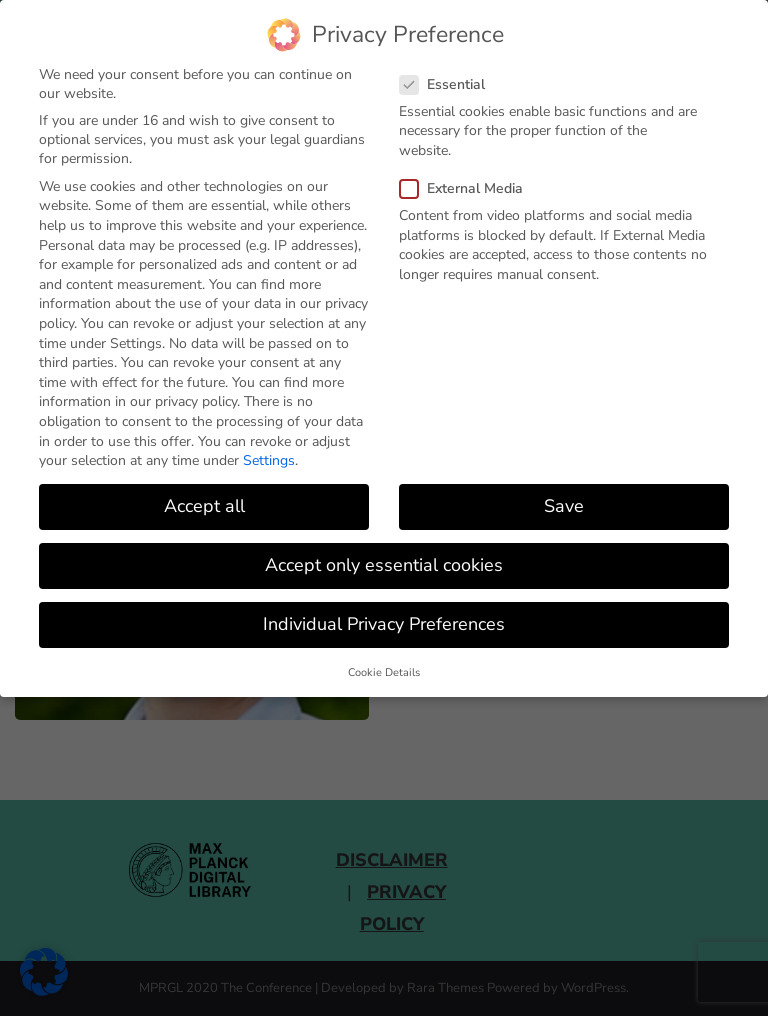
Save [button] (564, 506)
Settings (269, 460)
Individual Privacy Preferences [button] (384, 624)
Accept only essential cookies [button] (384, 565)
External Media (467, 188)
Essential (448, 84)
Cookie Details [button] (384, 672)
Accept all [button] (204, 506)
